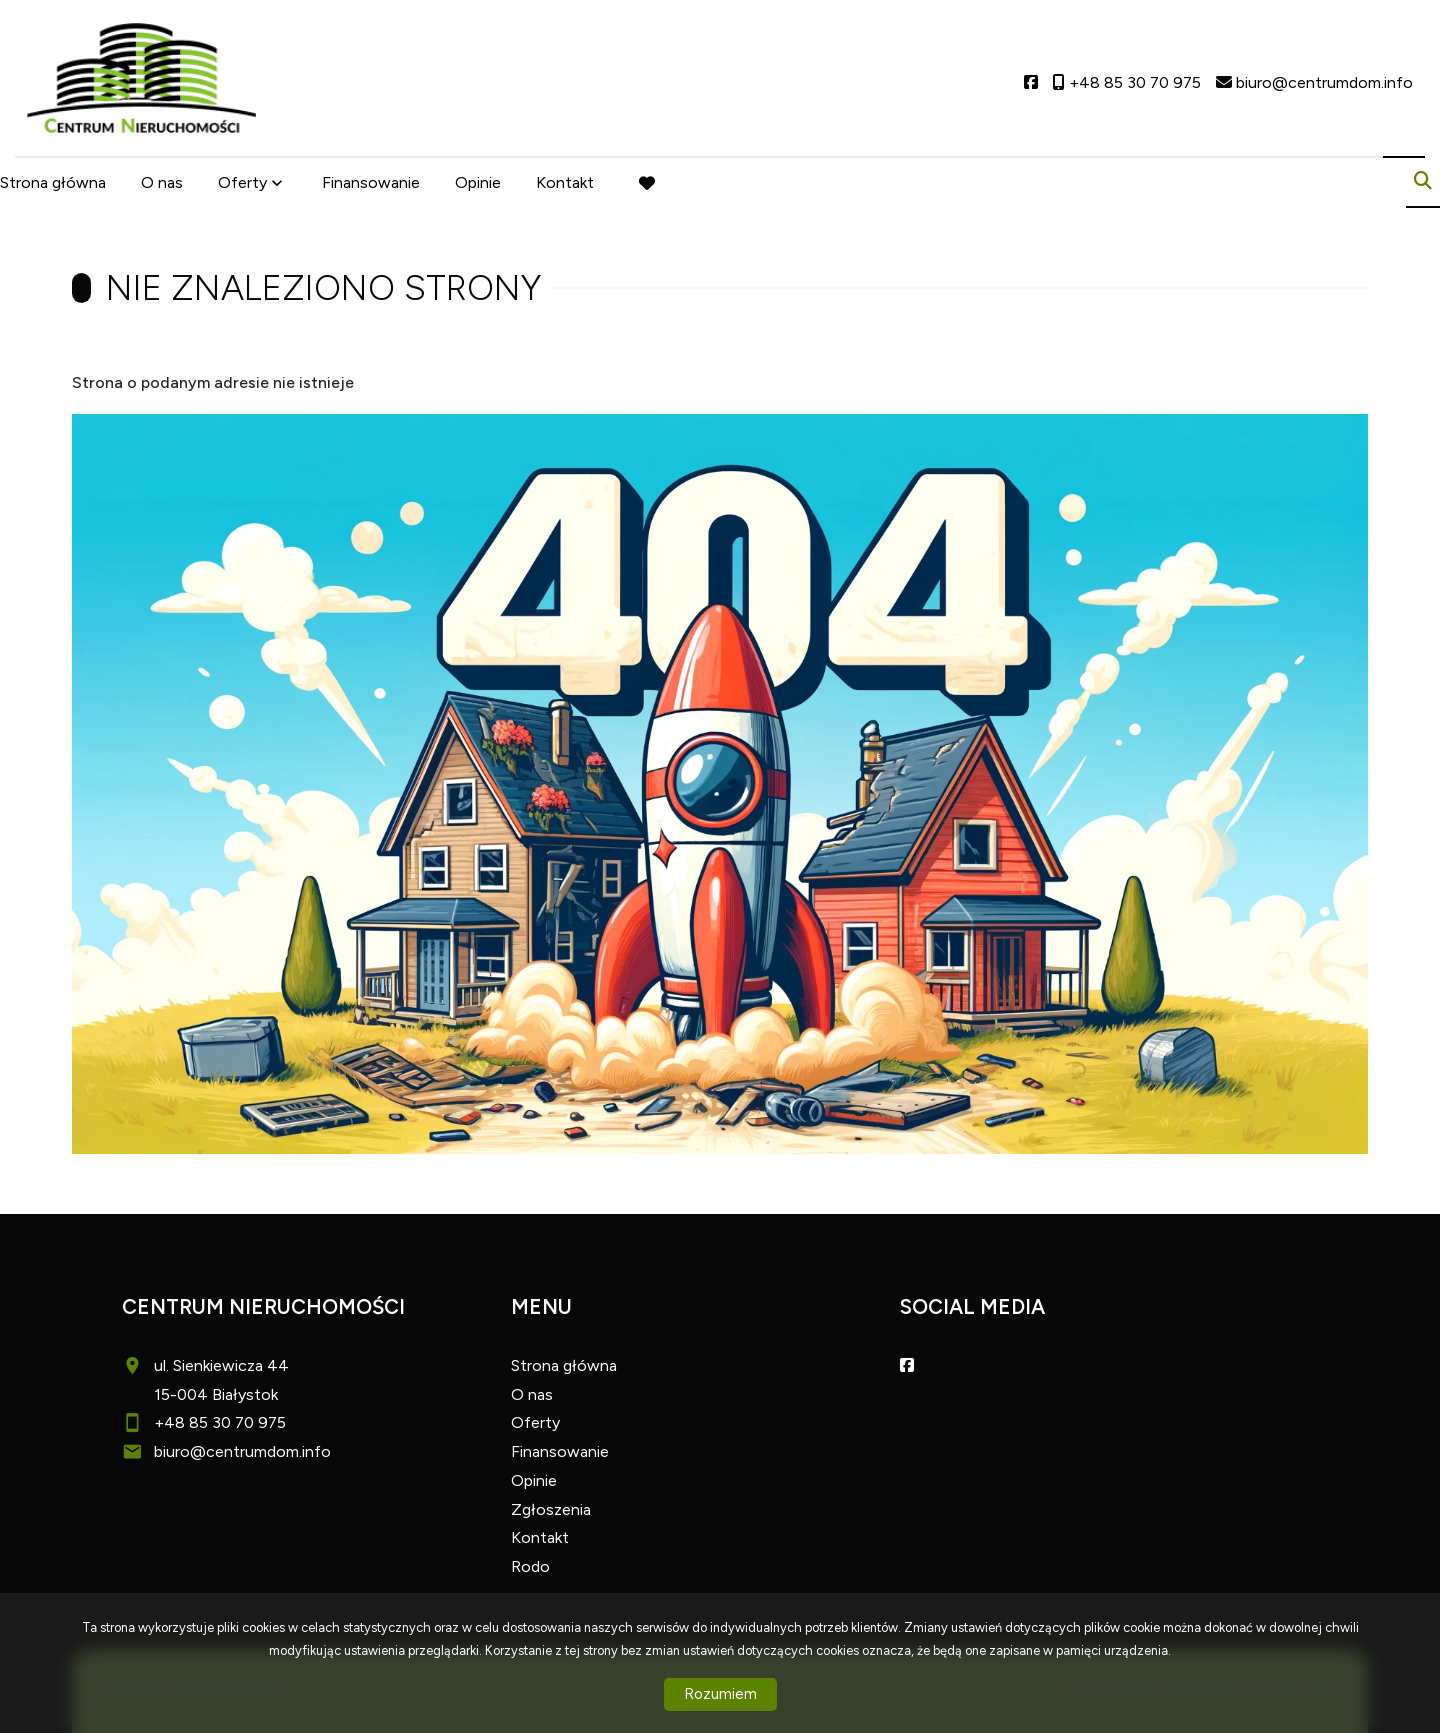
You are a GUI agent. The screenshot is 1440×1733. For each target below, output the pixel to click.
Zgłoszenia (551, 1509)
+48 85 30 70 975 (220, 1422)
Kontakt (565, 182)
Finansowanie (371, 182)
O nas (162, 182)
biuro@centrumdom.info (242, 1451)
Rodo (530, 1566)
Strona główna (53, 182)
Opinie (478, 182)
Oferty (242, 182)
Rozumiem (720, 1694)
